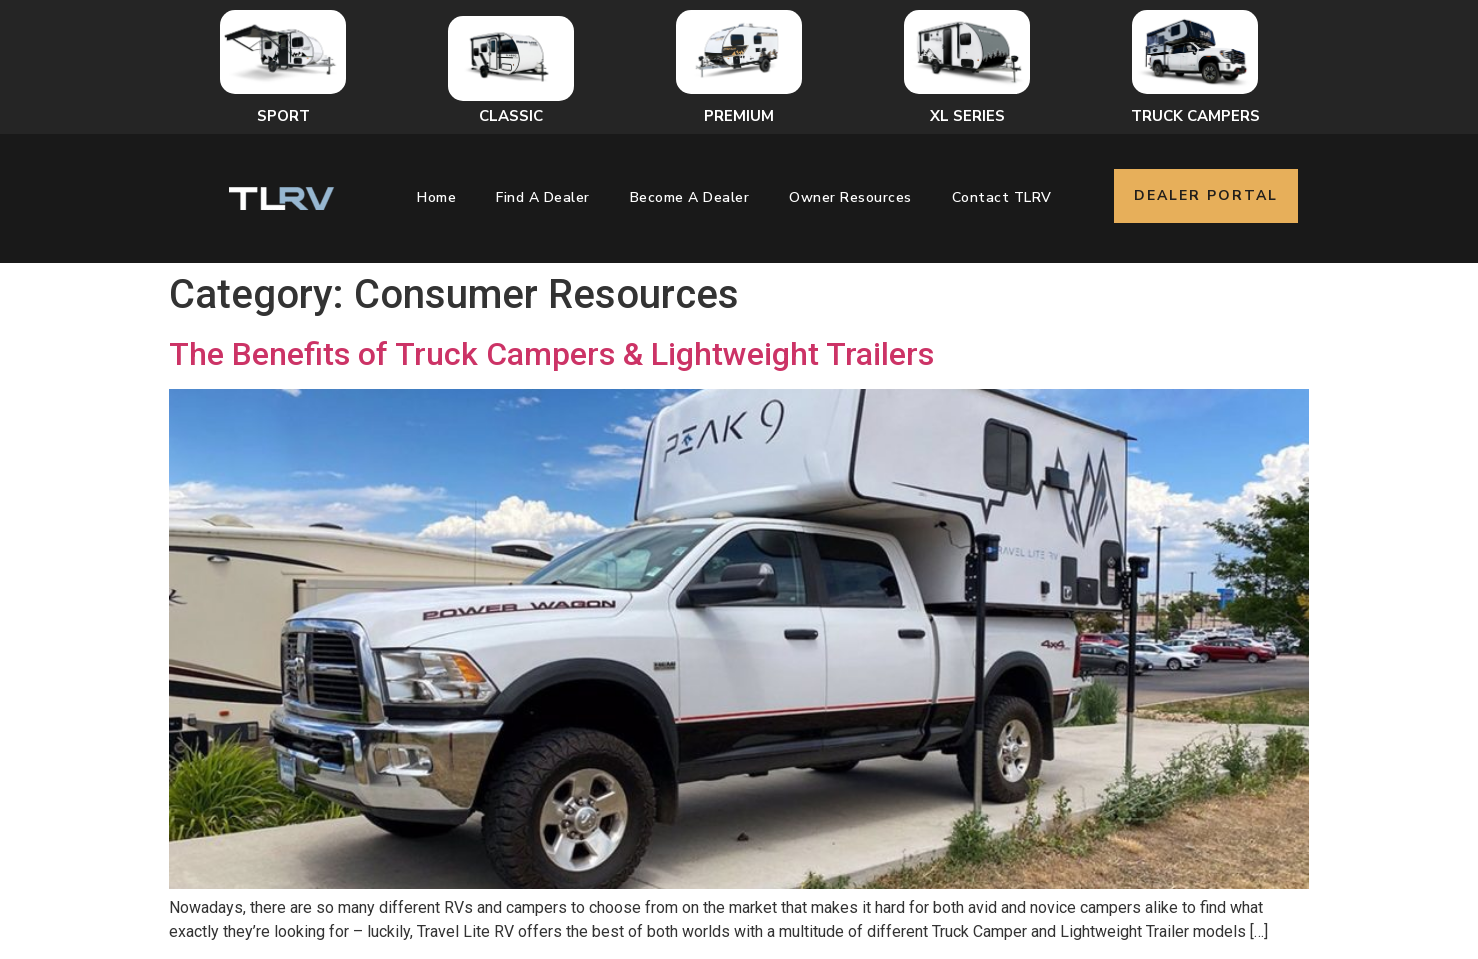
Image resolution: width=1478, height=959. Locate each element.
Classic (511, 116)
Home (436, 197)
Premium (739, 116)
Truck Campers (1195, 116)
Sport (283, 116)
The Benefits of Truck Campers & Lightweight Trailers (551, 354)
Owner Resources (850, 197)
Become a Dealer (690, 197)
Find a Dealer (543, 197)
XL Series (967, 116)
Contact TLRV (1002, 197)
